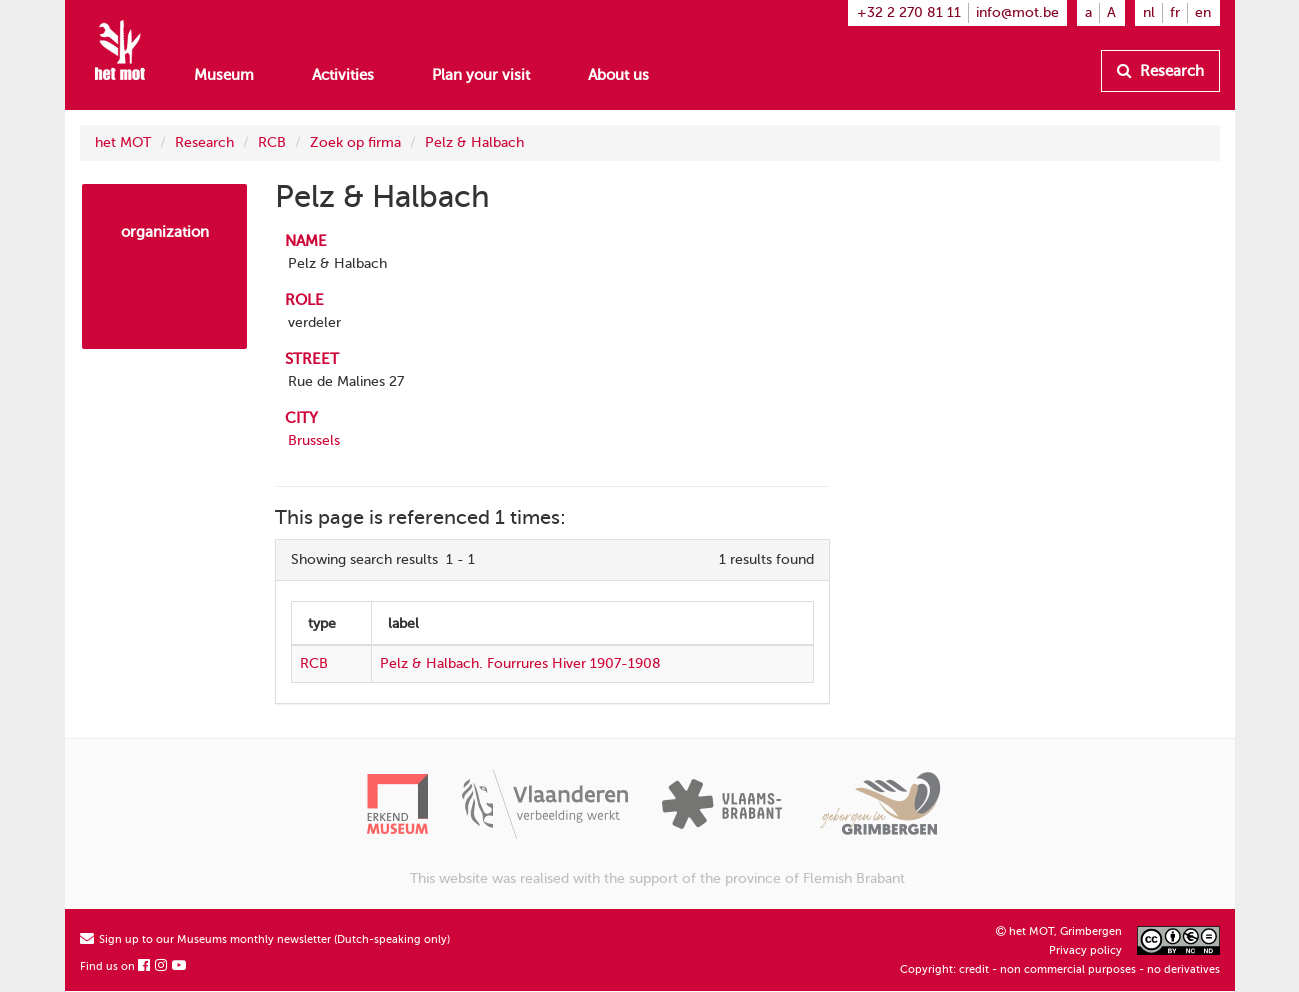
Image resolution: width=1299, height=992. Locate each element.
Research (1160, 71)
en (1203, 12)
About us (618, 75)
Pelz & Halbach (474, 142)
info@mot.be (1017, 12)
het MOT (123, 142)
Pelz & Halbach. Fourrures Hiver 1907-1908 (520, 663)
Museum (224, 75)
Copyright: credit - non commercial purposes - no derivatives (1060, 969)
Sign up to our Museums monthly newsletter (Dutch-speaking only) (265, 939)
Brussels (314, 440)
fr (1175, 12)
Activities (343, 75)
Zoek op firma (355, 142)
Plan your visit (481, 75)
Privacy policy (1085, 950)
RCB (272, 142)
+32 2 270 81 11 (909, 12)
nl (1149, 12)
